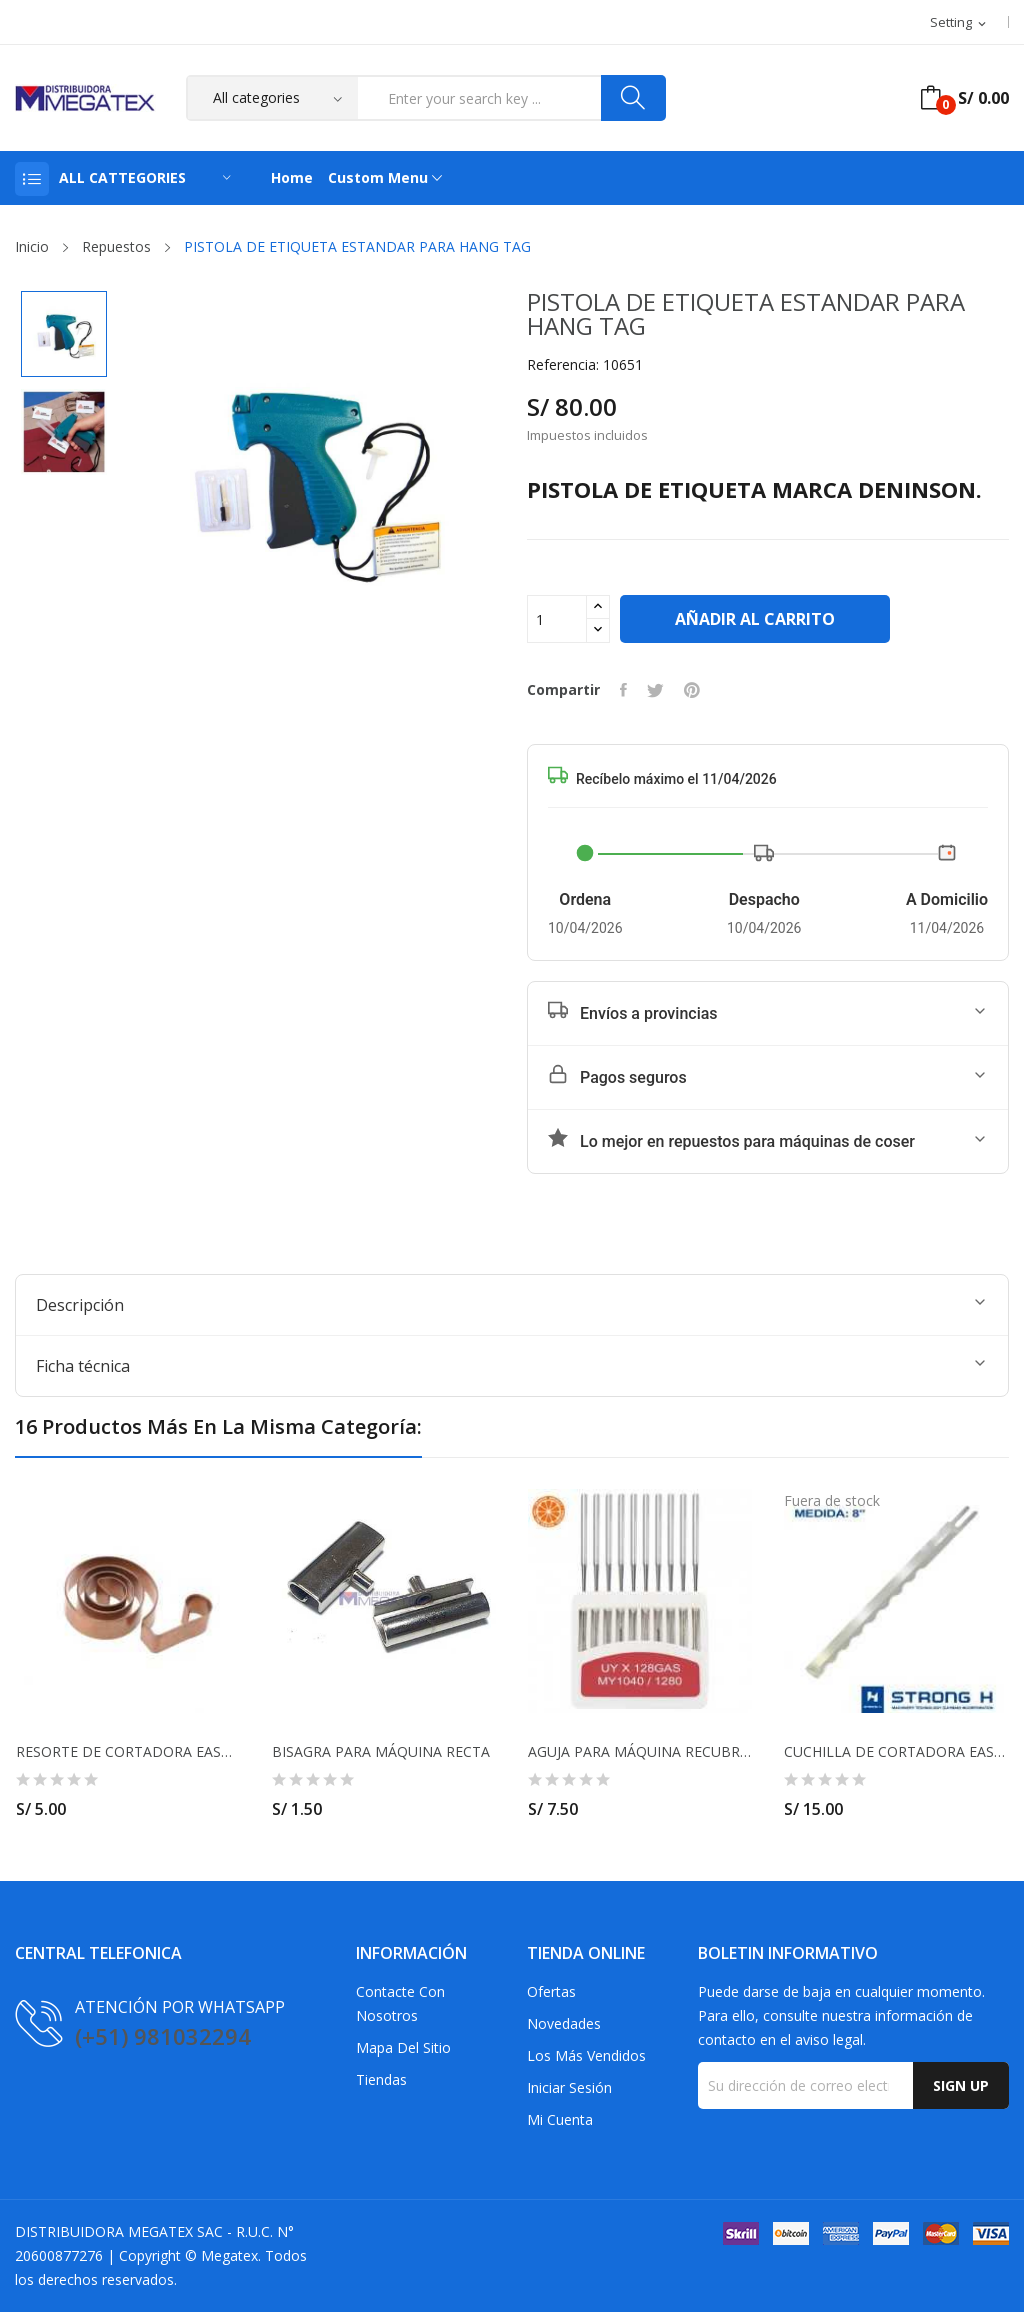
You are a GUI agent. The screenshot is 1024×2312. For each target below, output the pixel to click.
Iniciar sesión (569, 2087)
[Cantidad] (557, 619)
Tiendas (381, 2079)
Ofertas (551, 1991)
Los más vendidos (586, 2055)
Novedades (564, 2023)
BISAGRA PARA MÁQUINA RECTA (381, 1752)
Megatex (229, 2255)
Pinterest (692, 690)
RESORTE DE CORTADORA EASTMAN (128, 1752)
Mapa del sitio (403, 2047)
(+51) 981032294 (163, 2036)
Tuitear (655, 690)
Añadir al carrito (755, 619)
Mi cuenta (560, 2119)
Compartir (623, 690)
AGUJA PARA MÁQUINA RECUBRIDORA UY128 (640, 1752)
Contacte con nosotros (400, 2003)
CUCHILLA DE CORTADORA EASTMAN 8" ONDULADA (896, 1752)
